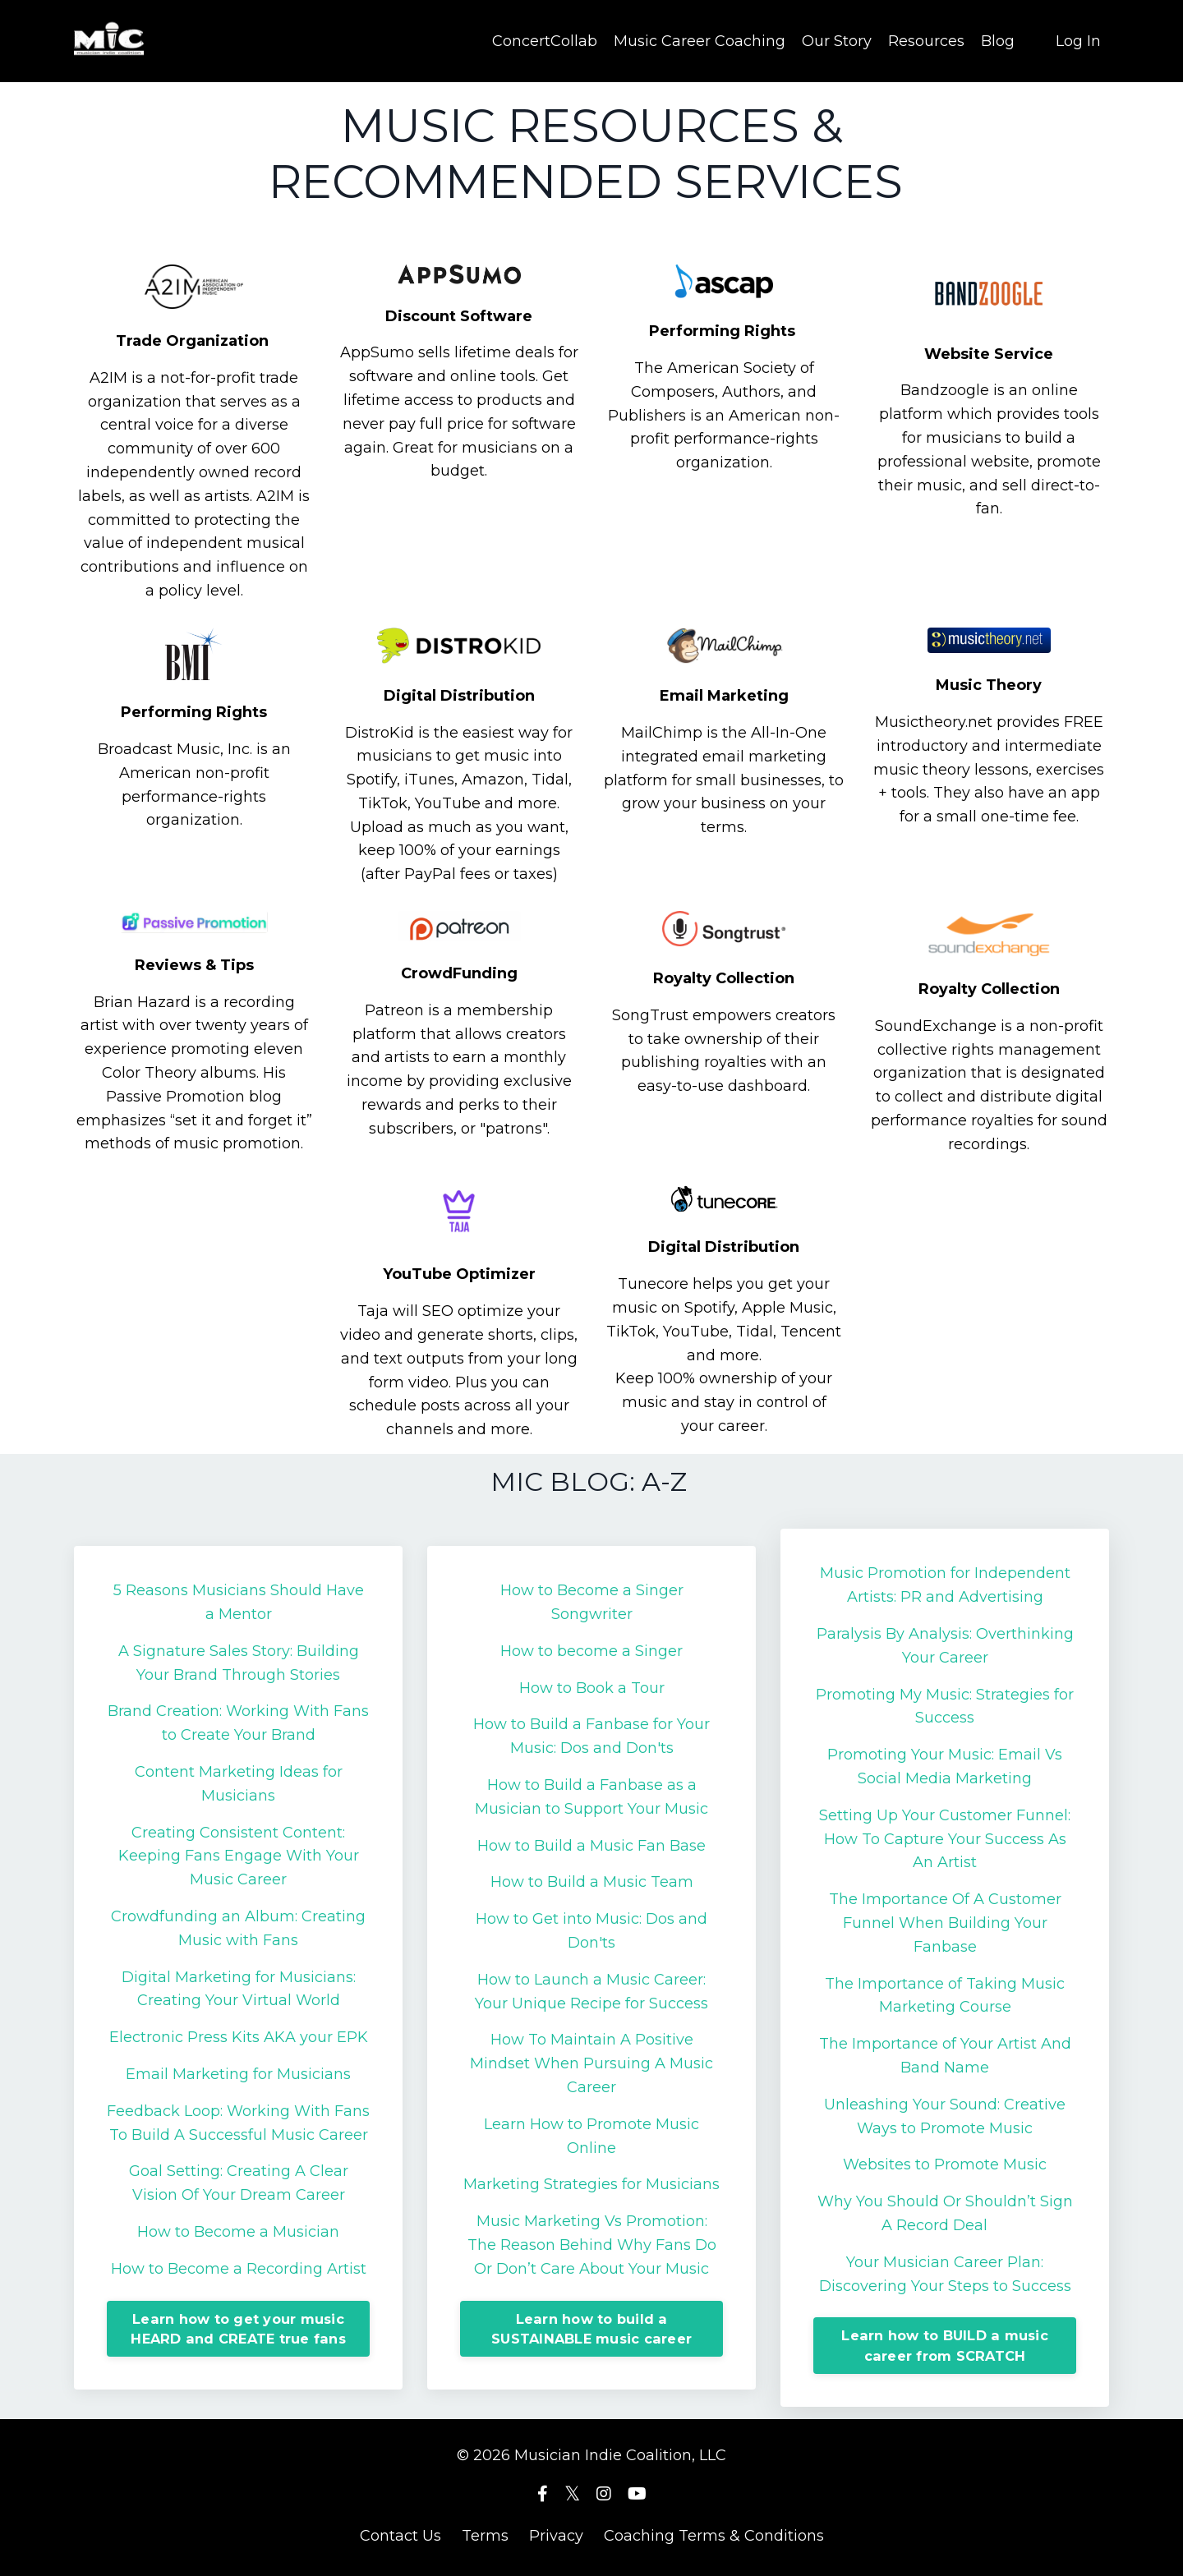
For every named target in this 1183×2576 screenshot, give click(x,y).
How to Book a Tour (592, 1687)
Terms (485, 2535)
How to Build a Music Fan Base (591, 1845)
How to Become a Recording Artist (238, 2268)
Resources (926, 40)
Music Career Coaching (699, 40)
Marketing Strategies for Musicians (591, 2183)
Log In (1078, 40)
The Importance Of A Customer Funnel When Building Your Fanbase (945, 1922)
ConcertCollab (544, 40)
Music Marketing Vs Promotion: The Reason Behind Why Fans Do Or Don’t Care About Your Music (591, 2244)
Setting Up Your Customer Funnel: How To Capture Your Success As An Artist (944, 1838)
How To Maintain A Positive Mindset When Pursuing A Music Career (591, 2062)
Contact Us (400, 2535)
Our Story (837, 40)
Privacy (556, 2535)
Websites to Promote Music (945, 2164)
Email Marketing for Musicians (238, 2073)
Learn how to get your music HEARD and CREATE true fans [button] (238, 2328)
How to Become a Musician (238, 2231)
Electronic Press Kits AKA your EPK (238, 2036)
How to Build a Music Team (591, 1881)
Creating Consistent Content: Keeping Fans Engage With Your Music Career (238, 1855)
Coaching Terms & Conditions (714, 2535)
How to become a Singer (591, 1650)
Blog (998, 40)
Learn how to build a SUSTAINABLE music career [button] (591, 2328)
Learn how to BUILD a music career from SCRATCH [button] (944, 2344)
